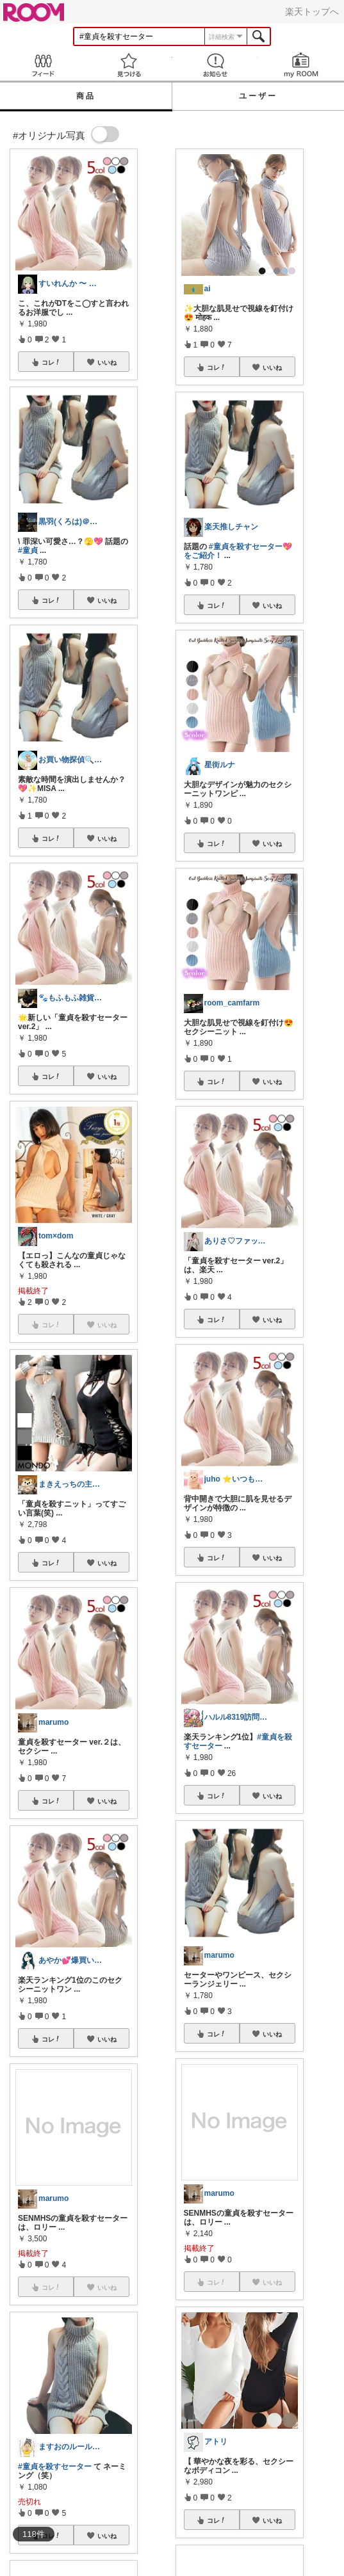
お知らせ (215, 65)
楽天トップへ (312, 11)
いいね (107, 362)
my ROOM (301, 65)
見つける (129, 65)
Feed (43, 65)
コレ (51, 362)
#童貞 (28, 550)
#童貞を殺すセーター (55, 2466)
